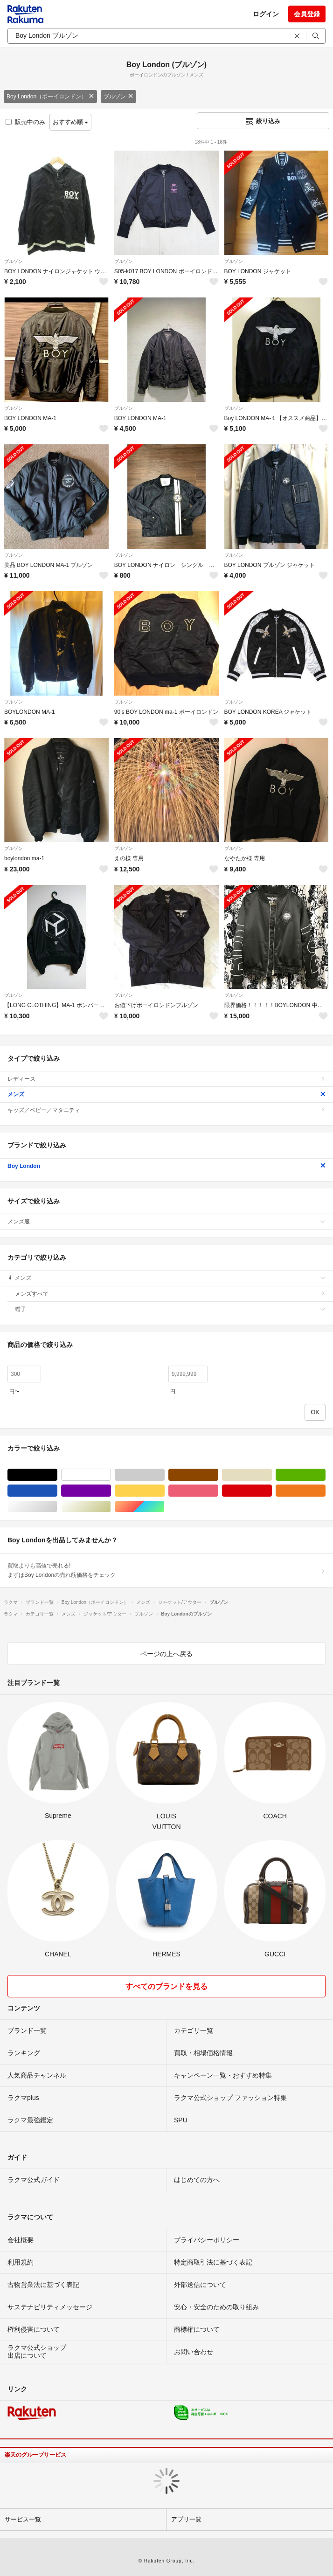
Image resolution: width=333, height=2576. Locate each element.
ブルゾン (118, 96)
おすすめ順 (71, 121)
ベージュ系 (271, 1474)
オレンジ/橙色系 (325, 1490)
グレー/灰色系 (164, 1474)
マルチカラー (164, 1506)
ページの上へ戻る (166, 1653)
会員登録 (307, 14)
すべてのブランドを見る (166, 1986)
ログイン (266, 14)
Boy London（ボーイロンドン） (50, 96)
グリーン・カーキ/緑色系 (325, 1474)
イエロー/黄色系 (164, 1490)
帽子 (170, 1309)
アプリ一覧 (186, 2519)
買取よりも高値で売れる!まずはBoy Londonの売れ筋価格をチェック (166, 1570)
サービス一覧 (23, 2519)
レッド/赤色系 (271, 1490)
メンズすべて (170, 1294)
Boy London (166, 1166)
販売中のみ (25, 121)
